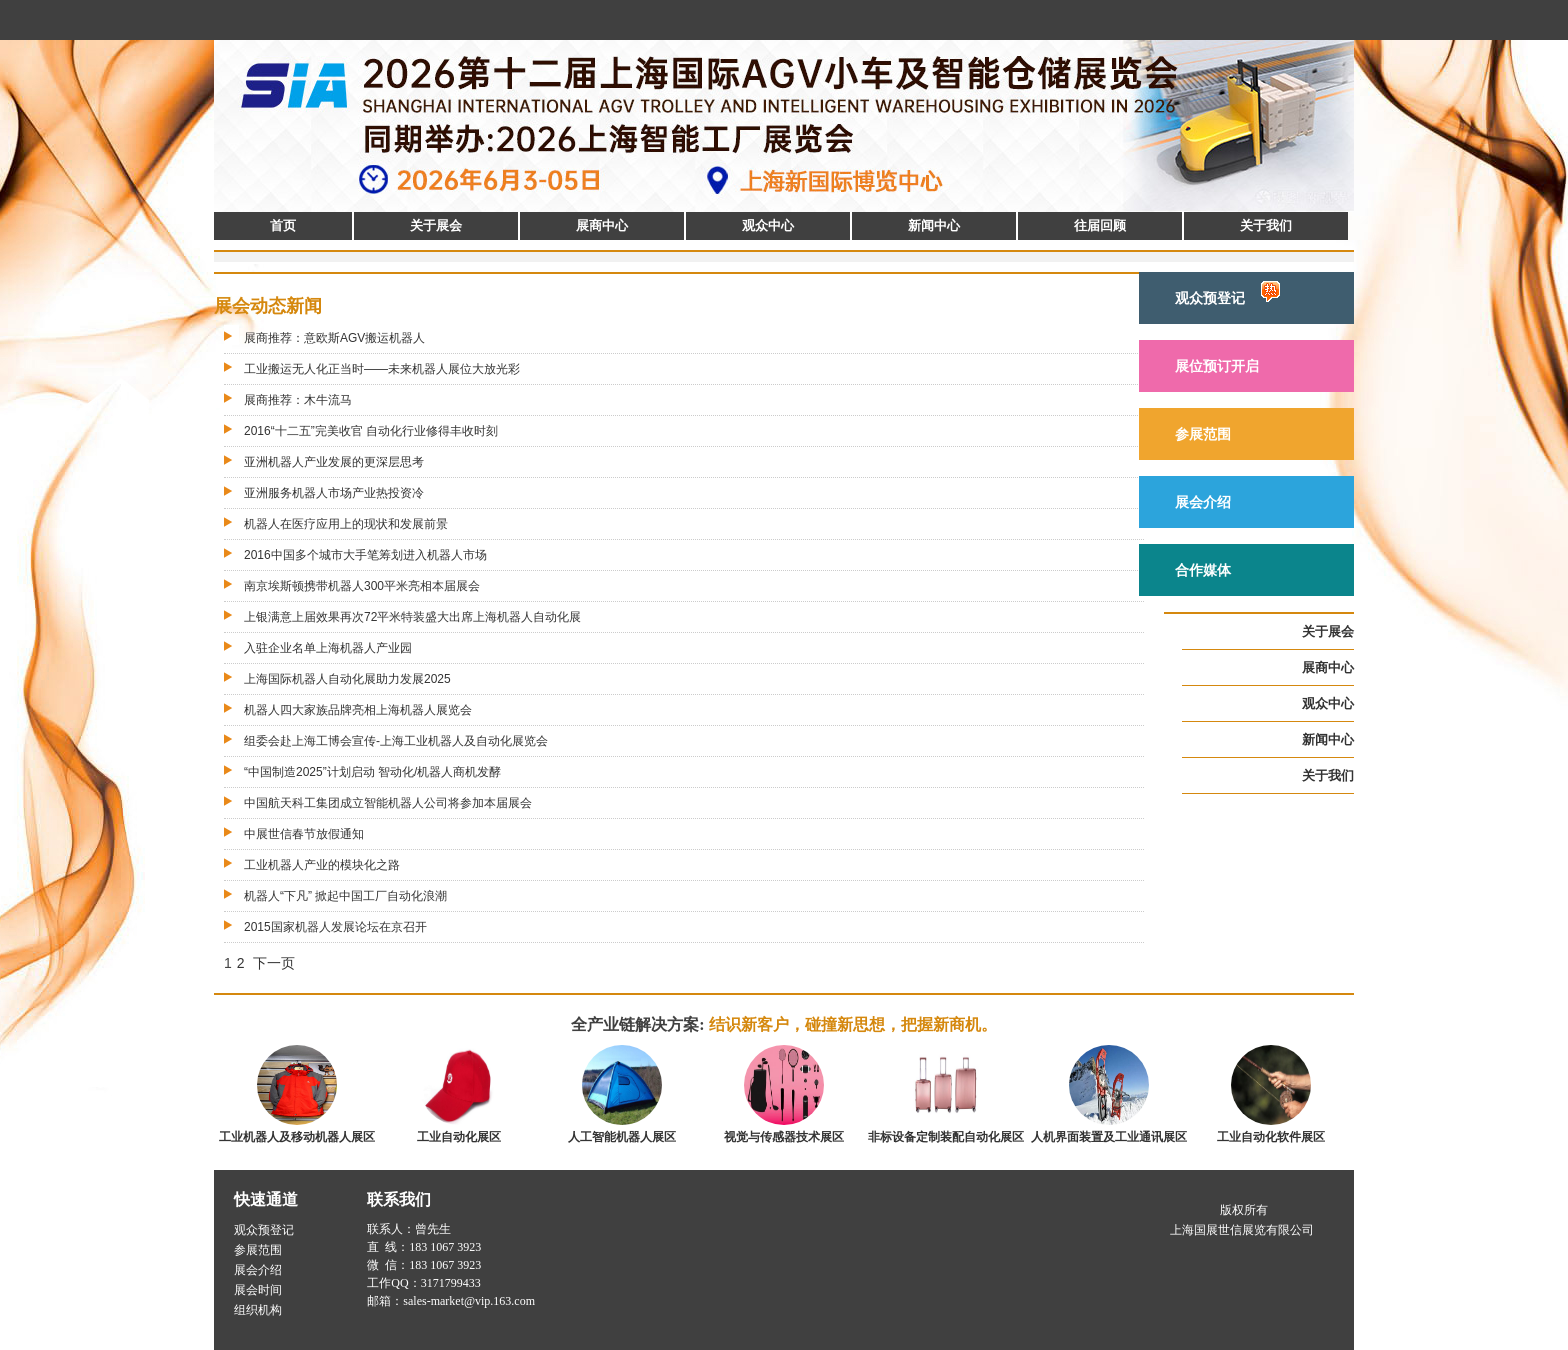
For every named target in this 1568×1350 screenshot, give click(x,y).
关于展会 (436, 225)
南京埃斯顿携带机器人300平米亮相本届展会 (362, 586)
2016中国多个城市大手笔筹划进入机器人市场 (365, 555)
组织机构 (258, 1310)
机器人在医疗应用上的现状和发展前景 (346, 524)
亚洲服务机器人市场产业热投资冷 (334, 493)
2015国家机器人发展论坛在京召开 (335, 927)
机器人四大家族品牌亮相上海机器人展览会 (358, 710)
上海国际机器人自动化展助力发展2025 (347, 679)
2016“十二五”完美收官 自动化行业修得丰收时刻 (371, 431)
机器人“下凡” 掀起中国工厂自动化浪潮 (345, 896)
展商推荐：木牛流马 (298, 400)
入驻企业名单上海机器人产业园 (328, 648)
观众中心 (768, 225)
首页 (283, 225)
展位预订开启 (1217, 366)
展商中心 (602, 225)
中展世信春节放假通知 (304, 834)
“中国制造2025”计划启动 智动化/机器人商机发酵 (372, 772)
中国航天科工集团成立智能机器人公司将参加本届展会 (388, 803)
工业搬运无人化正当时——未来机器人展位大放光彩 (382, 369)
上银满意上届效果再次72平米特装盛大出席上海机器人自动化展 (412, 617)
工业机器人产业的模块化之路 (322, 865)
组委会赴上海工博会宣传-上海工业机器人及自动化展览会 (396, 741)
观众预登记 (1227, 293)
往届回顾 (1100, 225)
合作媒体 (1203, 570)
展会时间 (258, 1290)
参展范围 (1203, 434)
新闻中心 (934, 225)
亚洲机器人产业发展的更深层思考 (334, 462)
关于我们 (1266, 225)
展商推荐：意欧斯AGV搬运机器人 (334, 338)
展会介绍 (1203, 502)
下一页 (274, 963)
